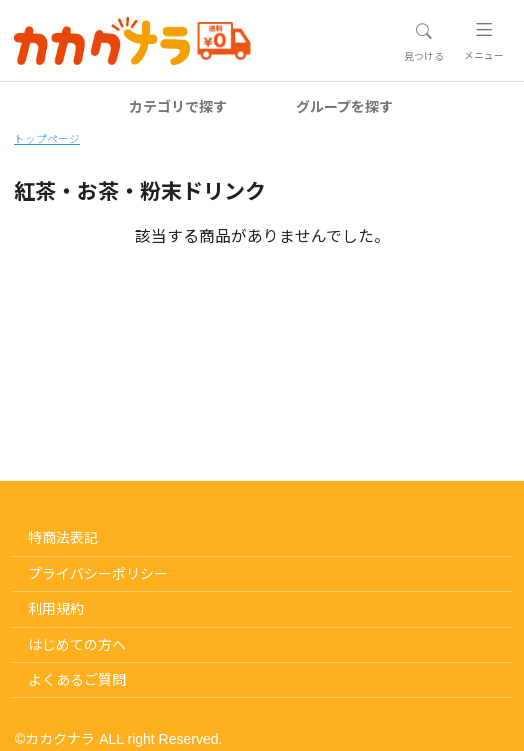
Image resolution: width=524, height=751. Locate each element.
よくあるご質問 (77, 680)
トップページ (47, 139)
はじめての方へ (77, 645)
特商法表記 (63, 538)
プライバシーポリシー (98, 574)
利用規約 (56, 609)
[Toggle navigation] (423, 42)
